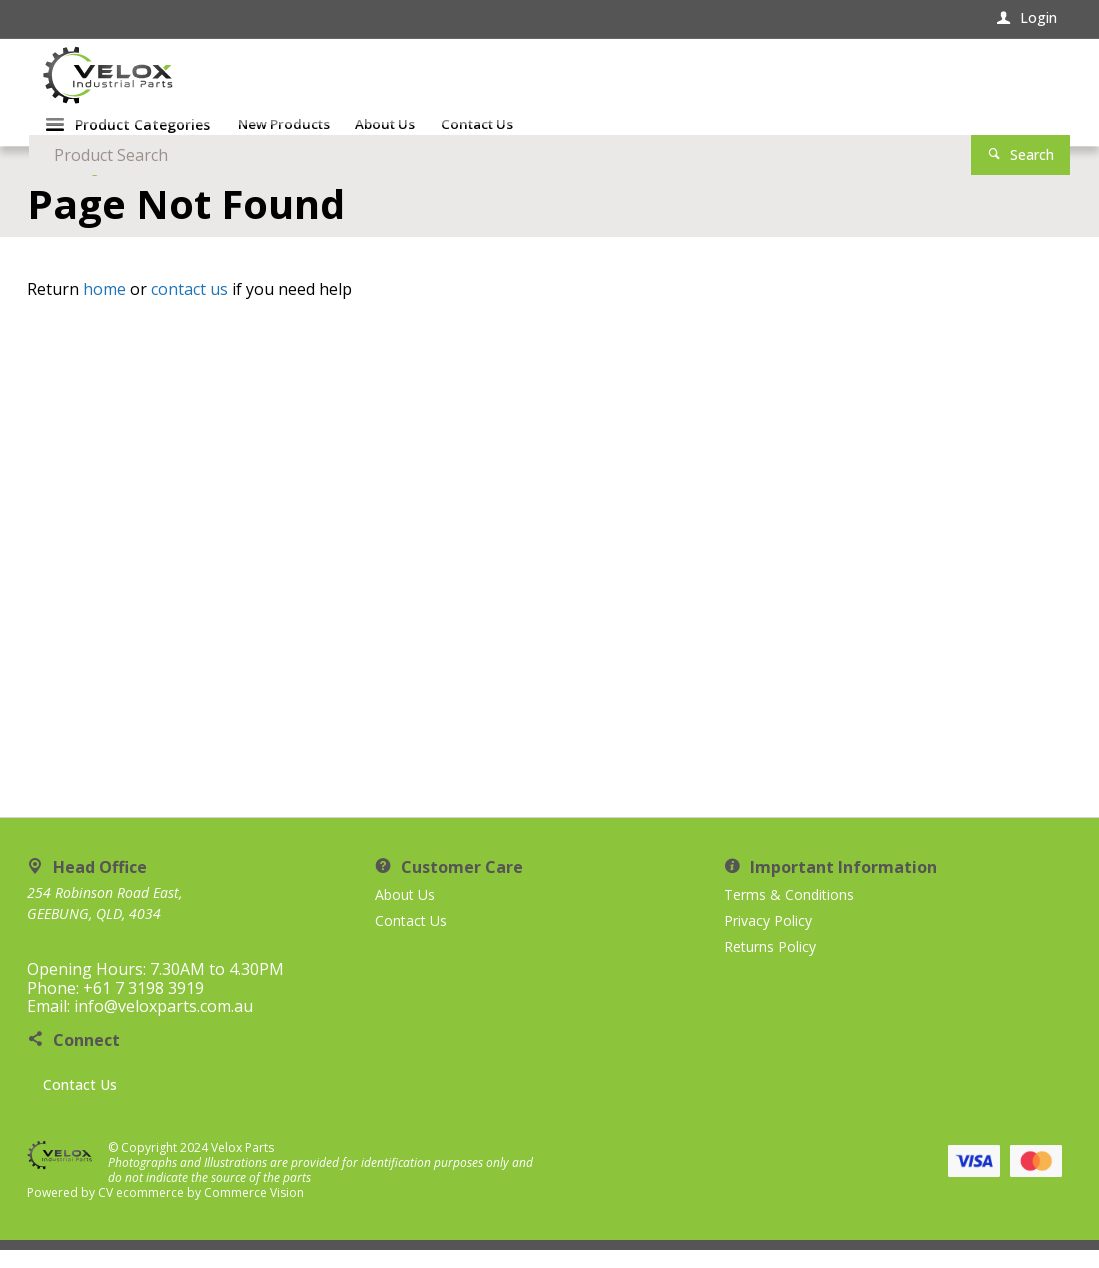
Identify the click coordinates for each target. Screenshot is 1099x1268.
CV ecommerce (141, 1210)
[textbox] (760, 80)
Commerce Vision (254, 1210)
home (104, 307)
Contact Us (80, 1102)
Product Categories (142, 145)
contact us (189, 307)
